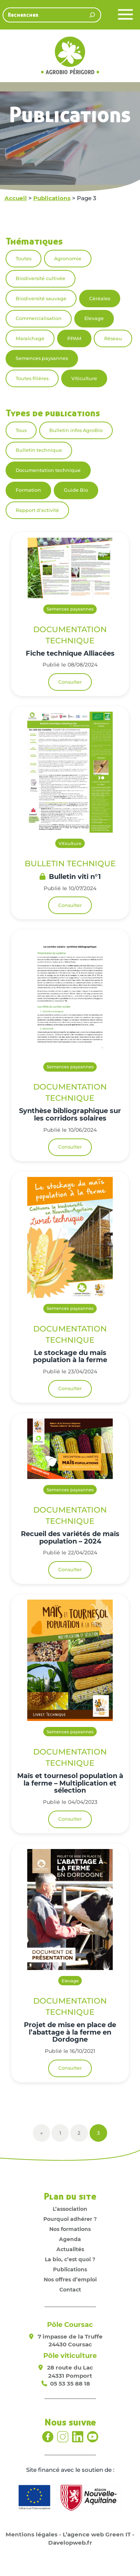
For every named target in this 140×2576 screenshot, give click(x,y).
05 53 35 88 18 (70, 2383)
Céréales (99, 298)
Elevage (94, 318)
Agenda (70, 2239)
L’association (70, 2209)
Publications (52, 198)
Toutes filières (32, 378)
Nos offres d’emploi (70, 2279)
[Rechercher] (92, 15)
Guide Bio (76, 490)
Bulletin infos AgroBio (76, 430)
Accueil (15, 198)
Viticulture (84, 378)
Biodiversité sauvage (41, 298)
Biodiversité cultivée (40, 278)
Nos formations (70, 2229)
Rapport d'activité (37, 510)
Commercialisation (39, 318)
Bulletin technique (39, 450)
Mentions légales (31, 2534)
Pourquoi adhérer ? (70, 2219)
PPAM (74, 338)
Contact (70, 2289)
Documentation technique (48, 470)
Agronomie (67, 258)
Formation (28, 490)
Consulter (70, 682)
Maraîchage (30, 338)
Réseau (113, 338)
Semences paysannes (42, 358)
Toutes (23, 258)
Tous (21, 430)
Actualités (70, 2249)
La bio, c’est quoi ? (70, 2259)
